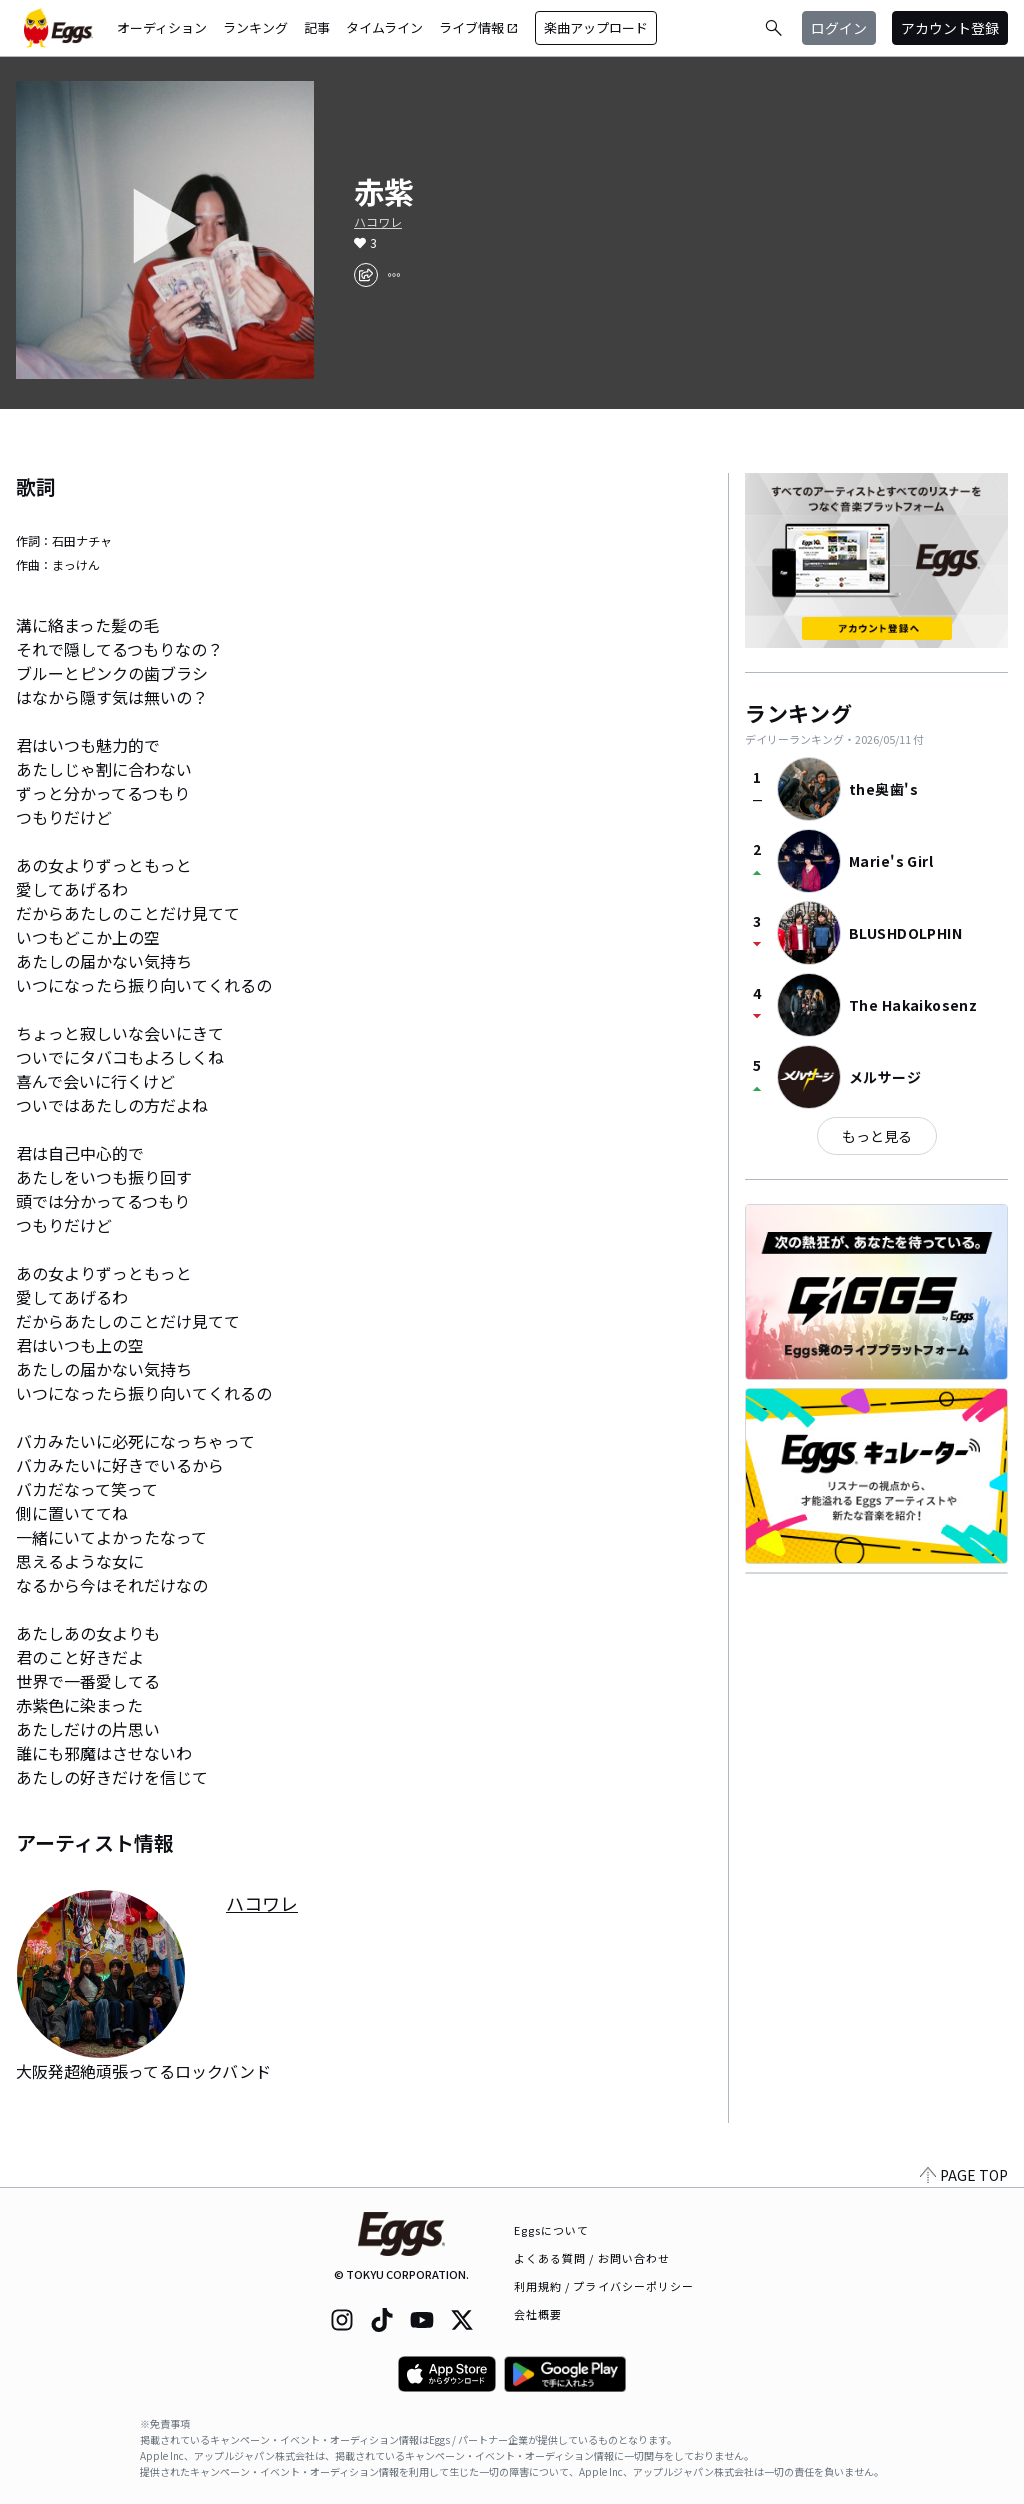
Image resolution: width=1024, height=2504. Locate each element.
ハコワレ (378, 222)
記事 (317, 27)
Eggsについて (552, 2230)
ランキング (255, 27)
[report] (394, 275)
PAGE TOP (964, 2175)
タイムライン (384, 27)
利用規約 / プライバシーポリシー (604, 2286)
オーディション (162, 27)
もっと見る (877, 1136)
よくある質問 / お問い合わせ (592, 2258)
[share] (366, 275)
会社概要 (538, 2314)
